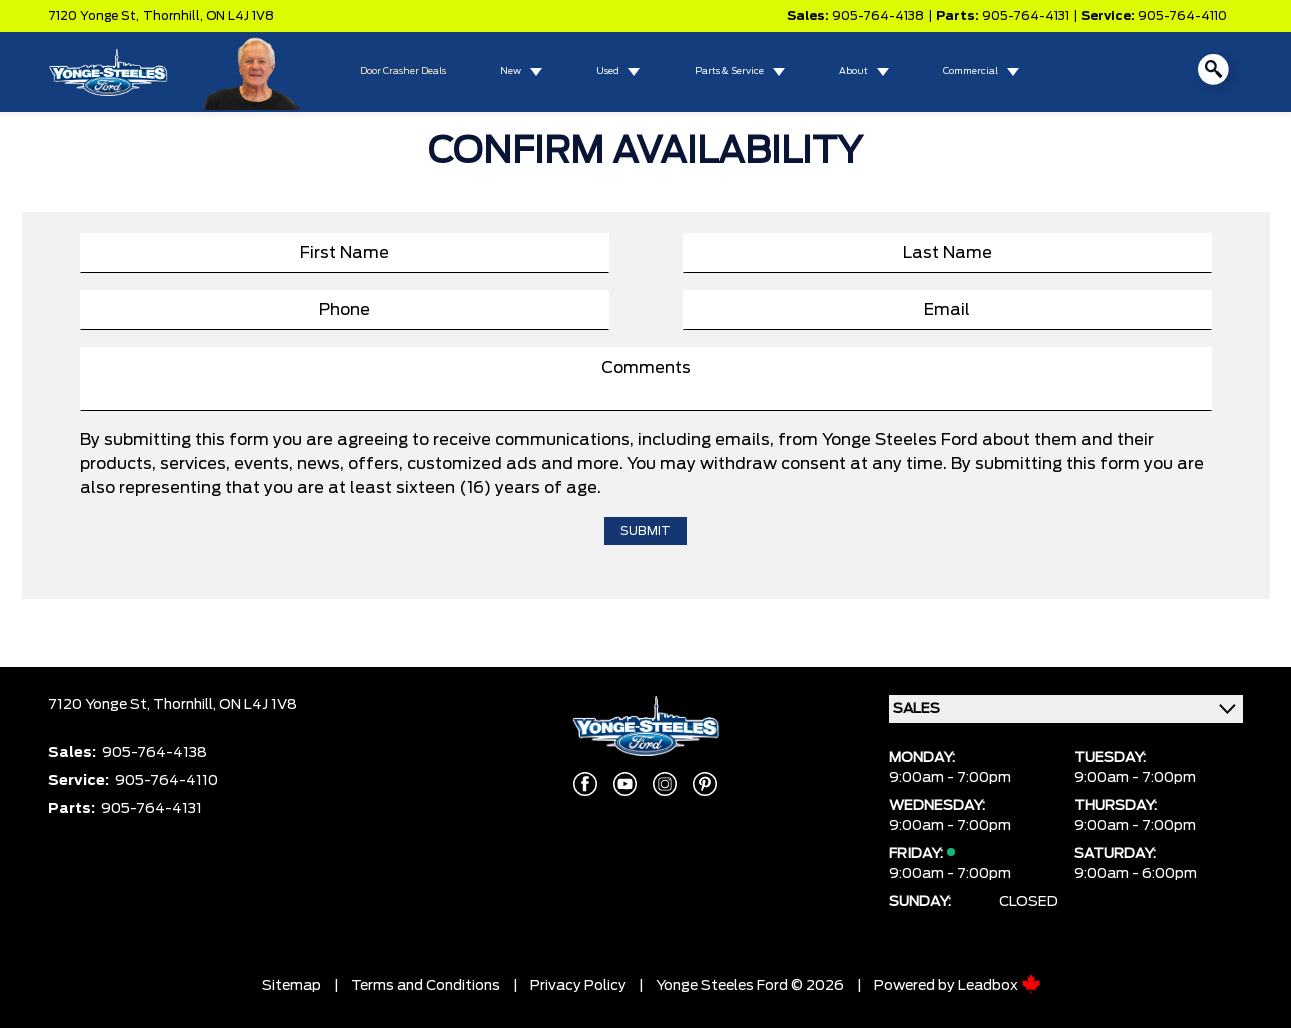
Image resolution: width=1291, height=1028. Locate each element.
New (510, 71)
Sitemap (291, 986)
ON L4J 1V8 (240, 16)
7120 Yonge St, (93, 16)
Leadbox (999, 986)
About (853, 71)
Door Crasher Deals (403, 71)
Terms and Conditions (425, 986)
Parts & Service (729, 71)
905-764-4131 (1025, 16)
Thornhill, (174, 16)
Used (607, 71)
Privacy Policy (578, 986)
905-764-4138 (878, 16)
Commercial (970, 71)
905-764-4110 (1182, 16)
